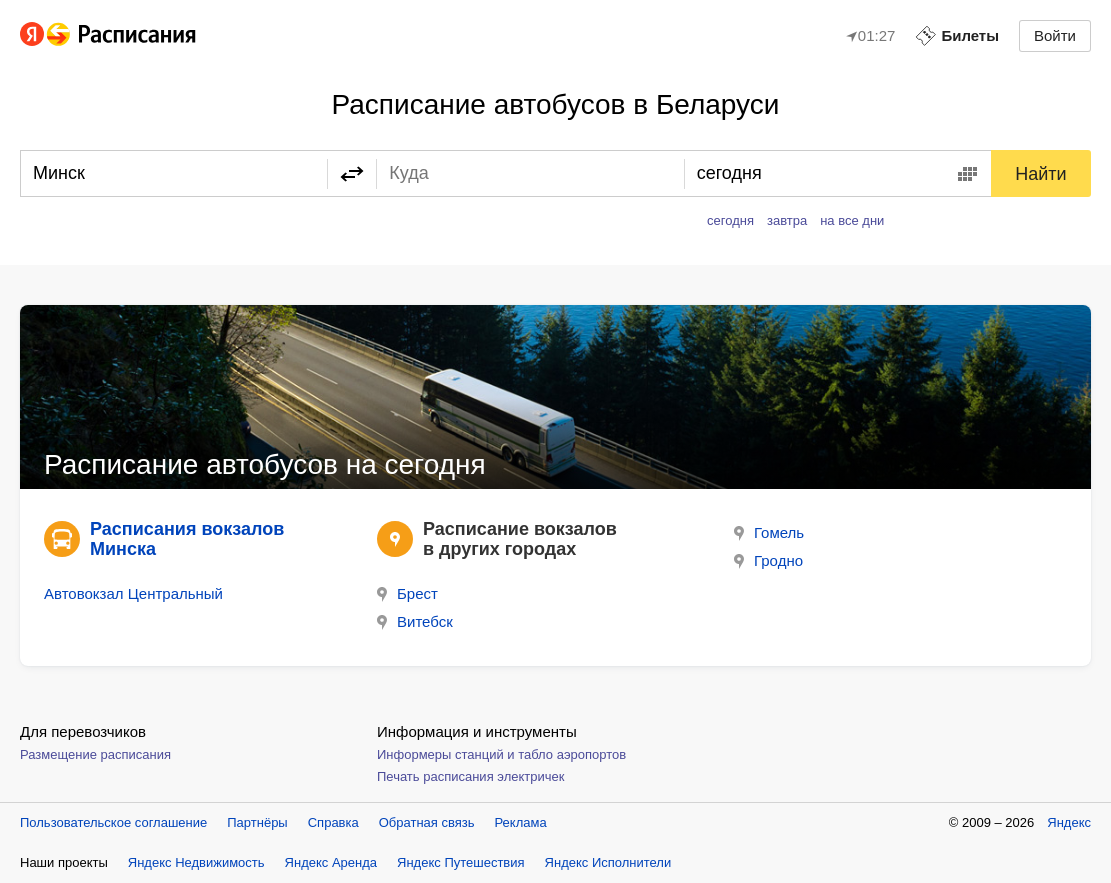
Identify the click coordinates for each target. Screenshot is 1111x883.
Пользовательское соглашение (113, 822)
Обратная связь (427, 822)
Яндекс (1069, 822)
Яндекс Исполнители (608, 862)
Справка (333, 822)
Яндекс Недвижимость (196, 862)
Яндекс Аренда (331, 862)
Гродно (768, 560)
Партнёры (257, 822)
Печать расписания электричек (470, 776)
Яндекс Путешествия (461, 862)
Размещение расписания (95, 754)
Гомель (769, 532)
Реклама (521, 822)
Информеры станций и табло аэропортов (501, 754)
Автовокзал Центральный (133, 593)
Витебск (415, 621)
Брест (407, 593)
